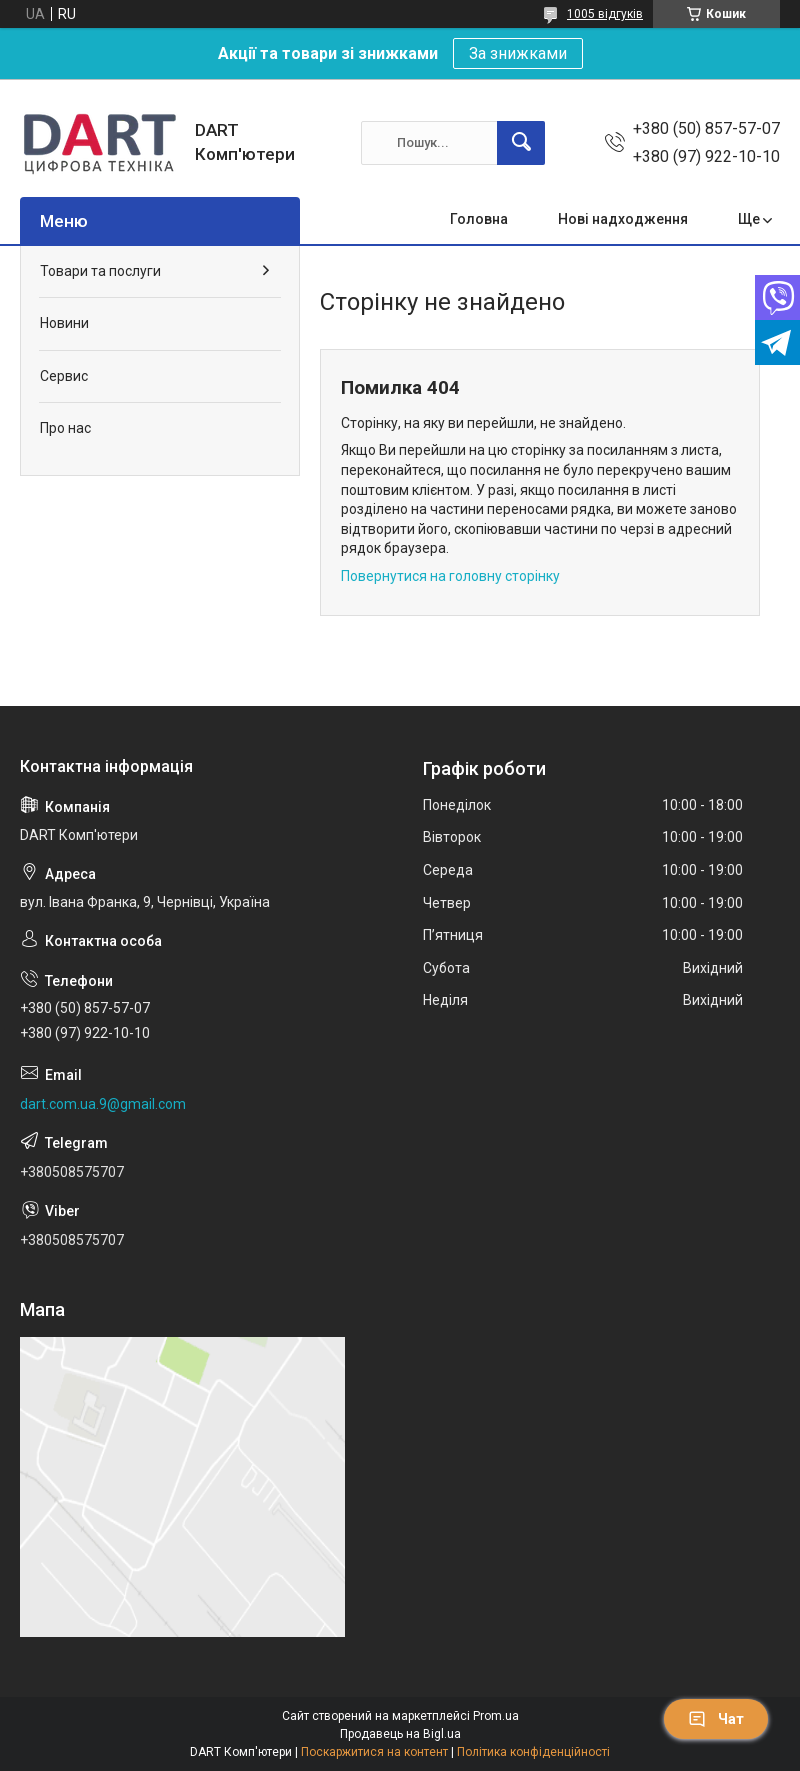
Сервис (64, 376)
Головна (479, 219)
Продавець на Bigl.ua (400, 1734)
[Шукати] (521, 143)
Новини (64, 323)
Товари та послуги (100, 271)
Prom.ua (496, 1716)
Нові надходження (623, 219)
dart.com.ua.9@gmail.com (103, 1104)
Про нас (65, 428)
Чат (716, 1719)
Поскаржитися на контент (374, 1752)
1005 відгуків (605, 14)
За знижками (518, 53)
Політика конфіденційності (533, 1752)
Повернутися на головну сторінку (450, 576)
